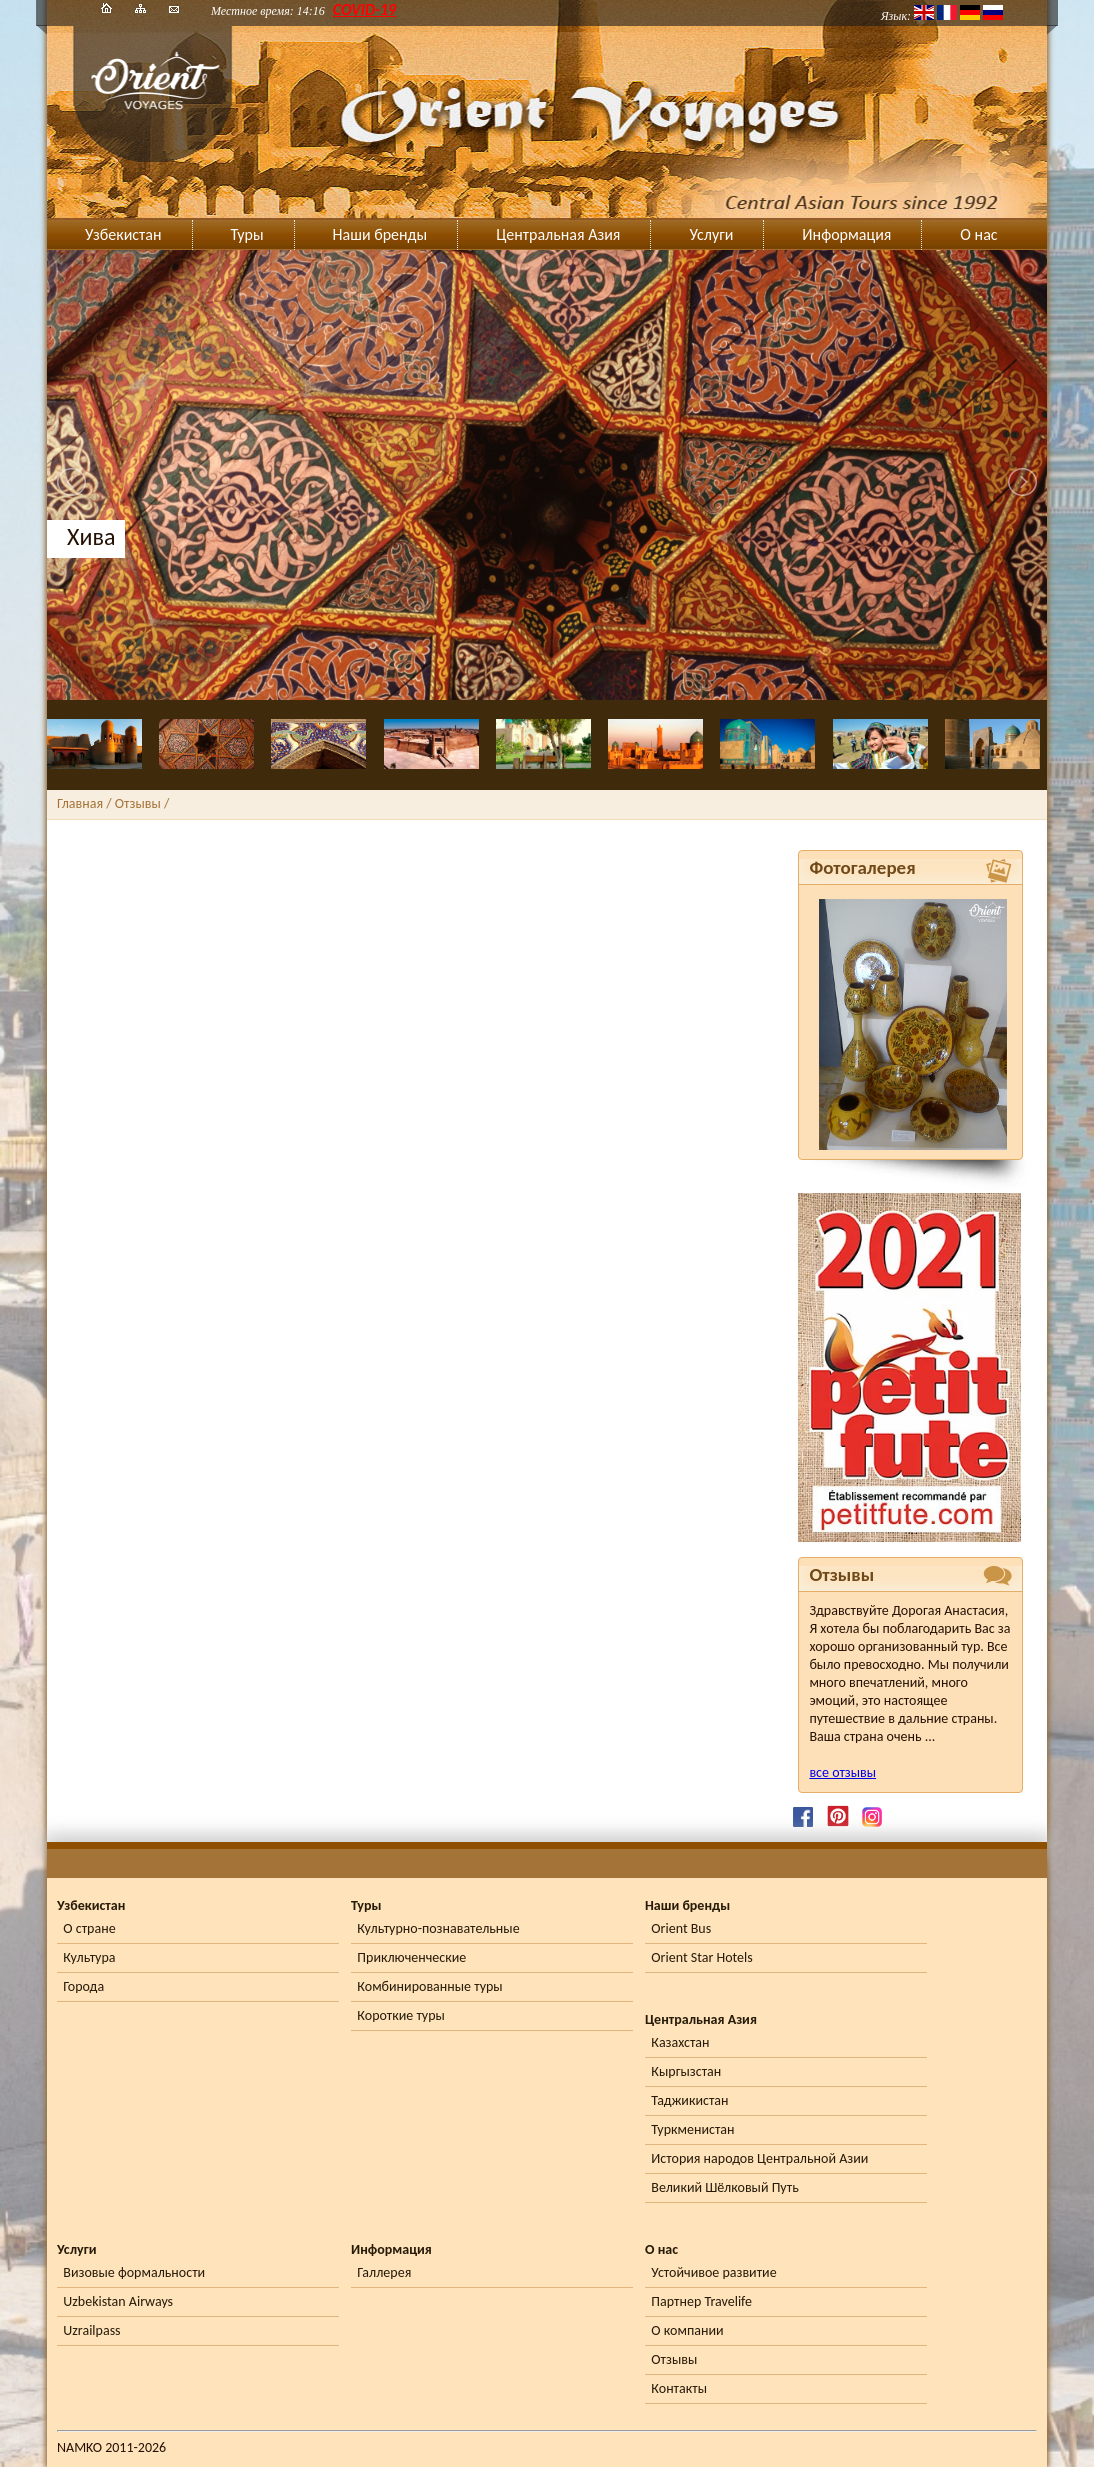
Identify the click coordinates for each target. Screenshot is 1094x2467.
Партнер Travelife (701, 2301)
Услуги (711, 234)
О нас (978, 234)
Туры (247, 234)
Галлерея (384, 2272)
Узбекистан (123, 234)
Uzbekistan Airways (118, 2301)
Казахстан (680, 2042)
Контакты (679, 2388)
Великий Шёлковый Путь (724, 2187)
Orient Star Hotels (701, 1957)
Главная (80, 803)
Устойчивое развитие (713, 2272)
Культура (89, 1957)
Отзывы (674, 2359)
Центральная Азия (558, 234)
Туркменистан (692, 2129)
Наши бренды (380, 234)
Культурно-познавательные (438, 1928)
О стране (89, 1928)
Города (83, 1986)
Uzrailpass (91, 2330)
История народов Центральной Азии (759, 2158)
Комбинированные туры (429, 1986)
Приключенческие (411, 1957)
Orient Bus (681, 1928)
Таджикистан (689, 2100)
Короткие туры (400, 2015)
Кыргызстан (686, 2071)
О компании (687, 2330)
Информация (846, 234)
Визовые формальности (134, 2272)
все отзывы (842, 1772)
